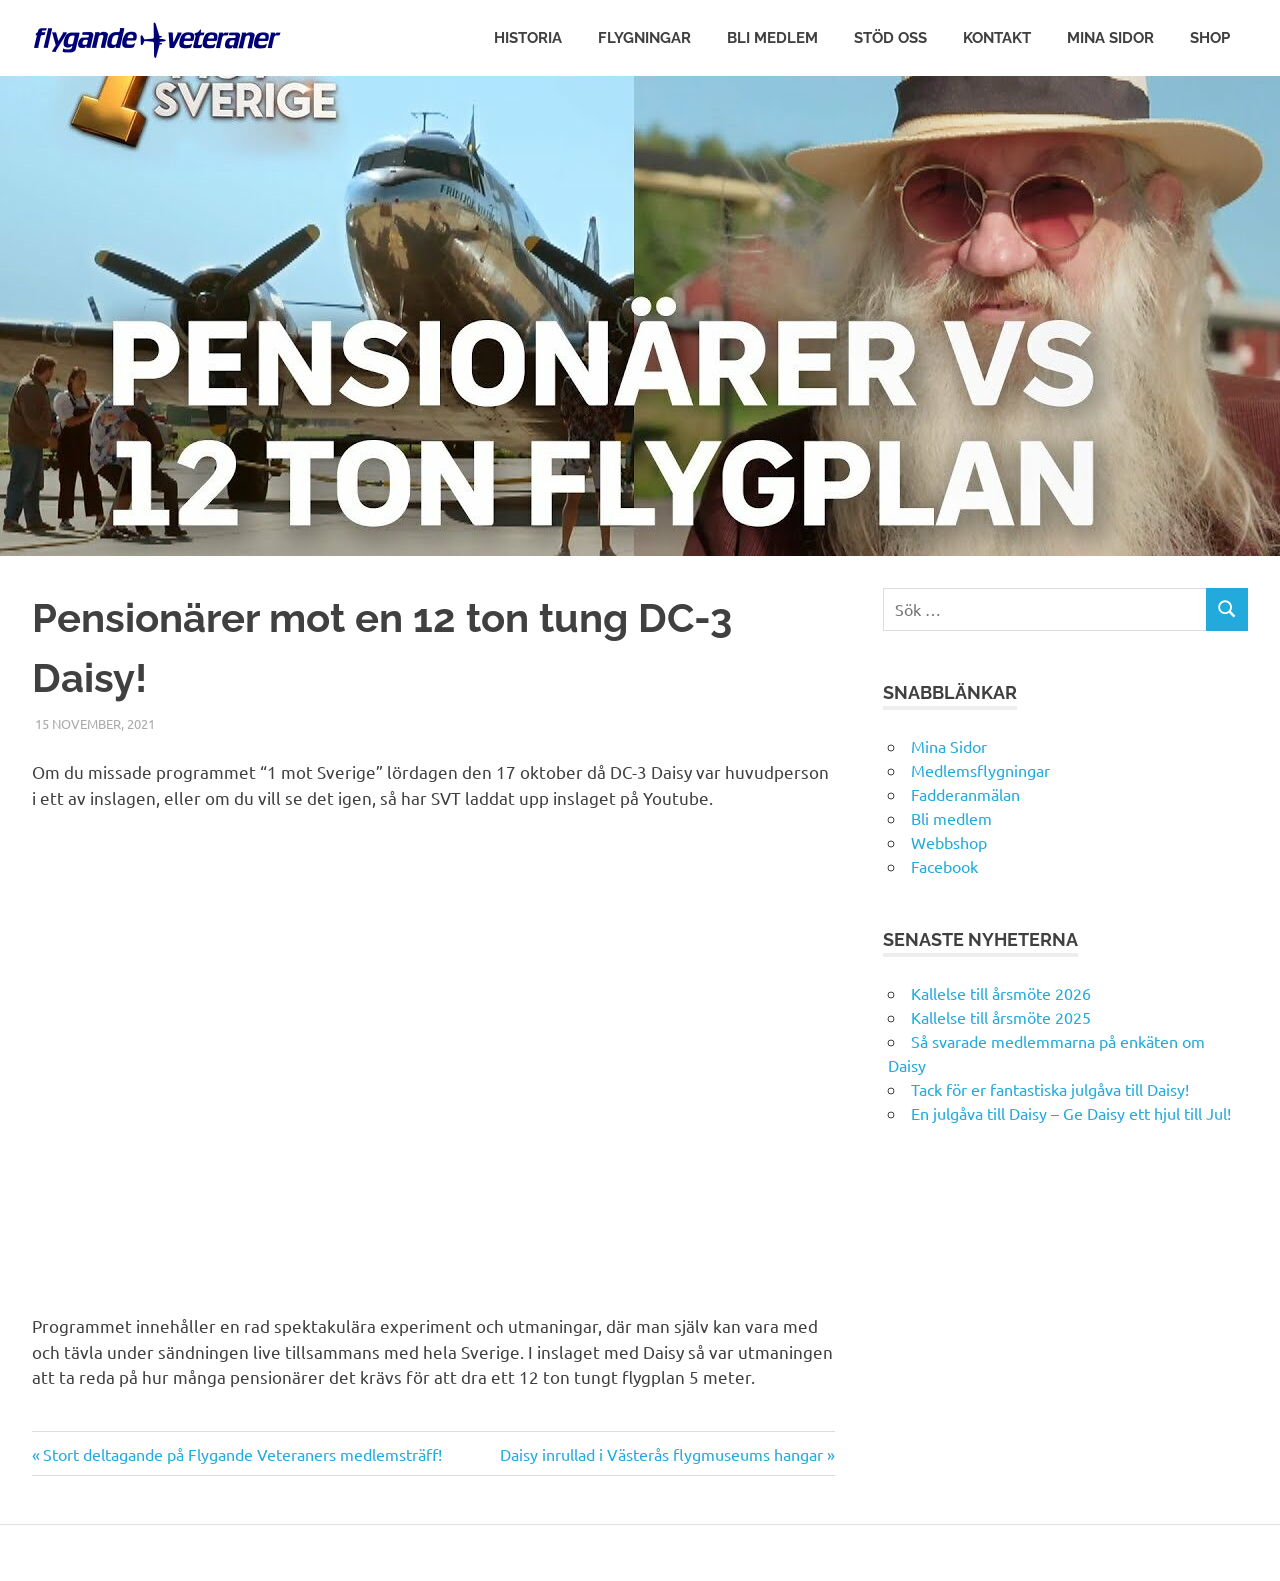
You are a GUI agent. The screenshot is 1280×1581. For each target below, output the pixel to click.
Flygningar (644, 38)
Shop (1210, 38)
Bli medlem (772, 38)
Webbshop (949, 842)
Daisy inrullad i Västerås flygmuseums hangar (661, 1454)
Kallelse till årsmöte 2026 (1001, 993)
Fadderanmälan (965, 794)
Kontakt (997, 38)
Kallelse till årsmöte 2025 (1001, 1017)
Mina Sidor (1110, 38)
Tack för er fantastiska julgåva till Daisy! (1050, 1089)
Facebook (944, 866)
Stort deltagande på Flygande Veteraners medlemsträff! (242, 1454)
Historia (528, 38)
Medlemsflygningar (980, 770)
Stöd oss (890, 38)
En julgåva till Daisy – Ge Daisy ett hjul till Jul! (1073, 1113)
